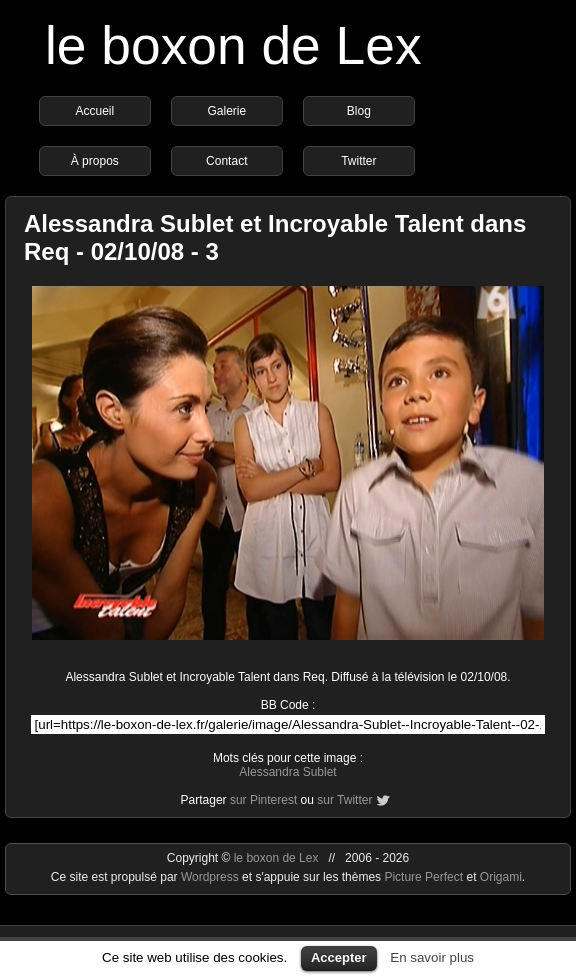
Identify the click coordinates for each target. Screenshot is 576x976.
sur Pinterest (263, 800)
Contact (226, 161)
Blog (359, 111)
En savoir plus (432, 957)
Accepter (339, 957)
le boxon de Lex (233, 45)
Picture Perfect (423, 877)
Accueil (94, 111)
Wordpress (211, 877)
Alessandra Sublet (287, 772)
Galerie (226, 111)
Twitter (358, 161)
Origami (501, 877)
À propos (95, 161)
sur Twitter (344, 800)
